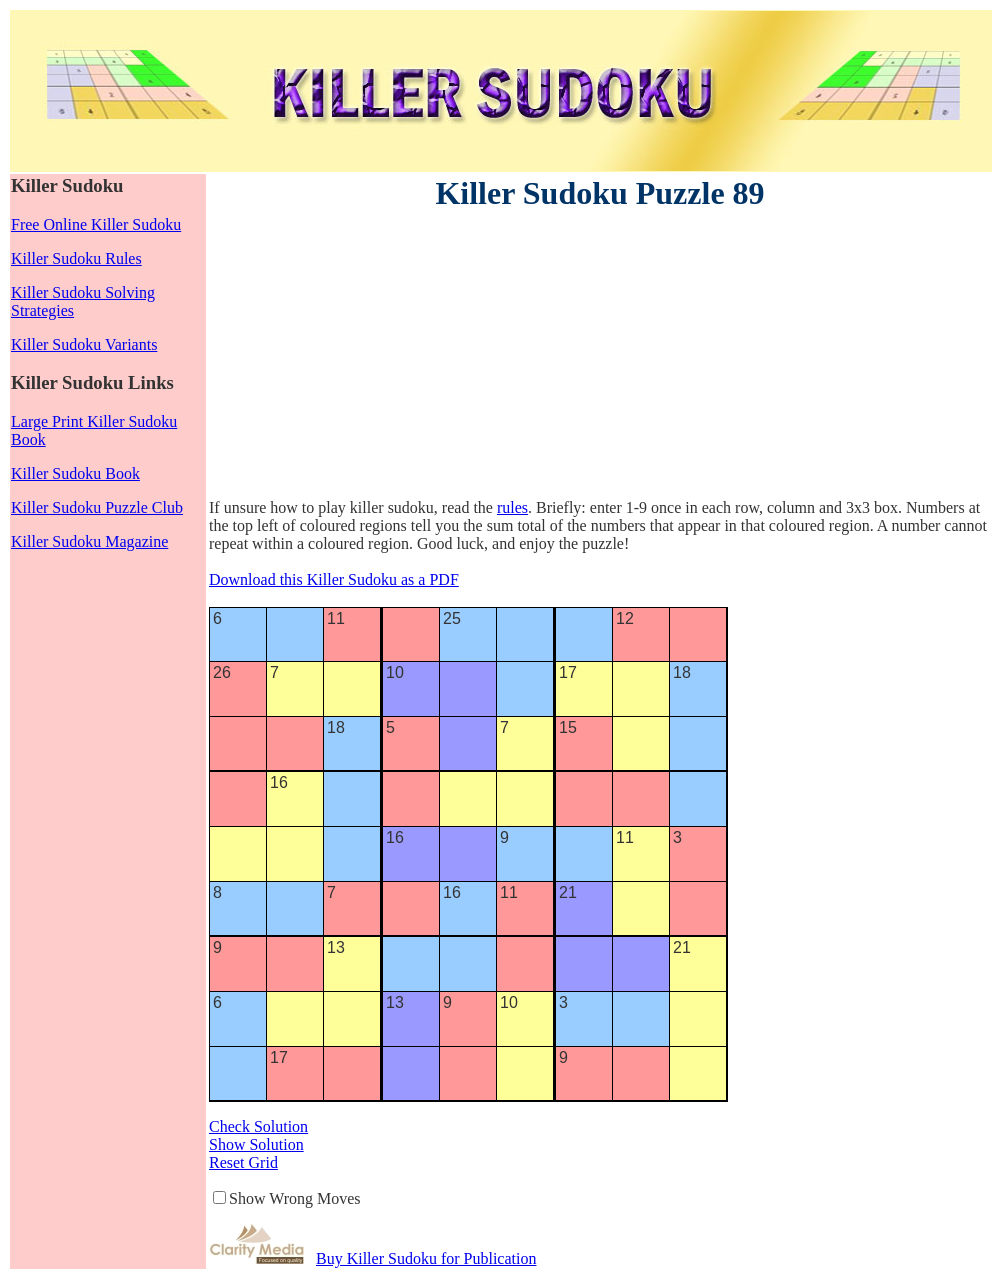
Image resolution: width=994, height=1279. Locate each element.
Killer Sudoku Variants (84, 344)
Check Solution (258, 1126)
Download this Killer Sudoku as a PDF (334, 579)
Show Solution (256, 1144)
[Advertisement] (370, 358)
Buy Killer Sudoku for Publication (426, 1258)
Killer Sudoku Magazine (89, 541)
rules (512, 507)
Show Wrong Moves (295, 1198)
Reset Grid (243, 1162)
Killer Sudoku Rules (76, 258)
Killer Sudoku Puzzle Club (97, 507)
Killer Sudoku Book (75, 473)
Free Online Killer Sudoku (96, 224)
